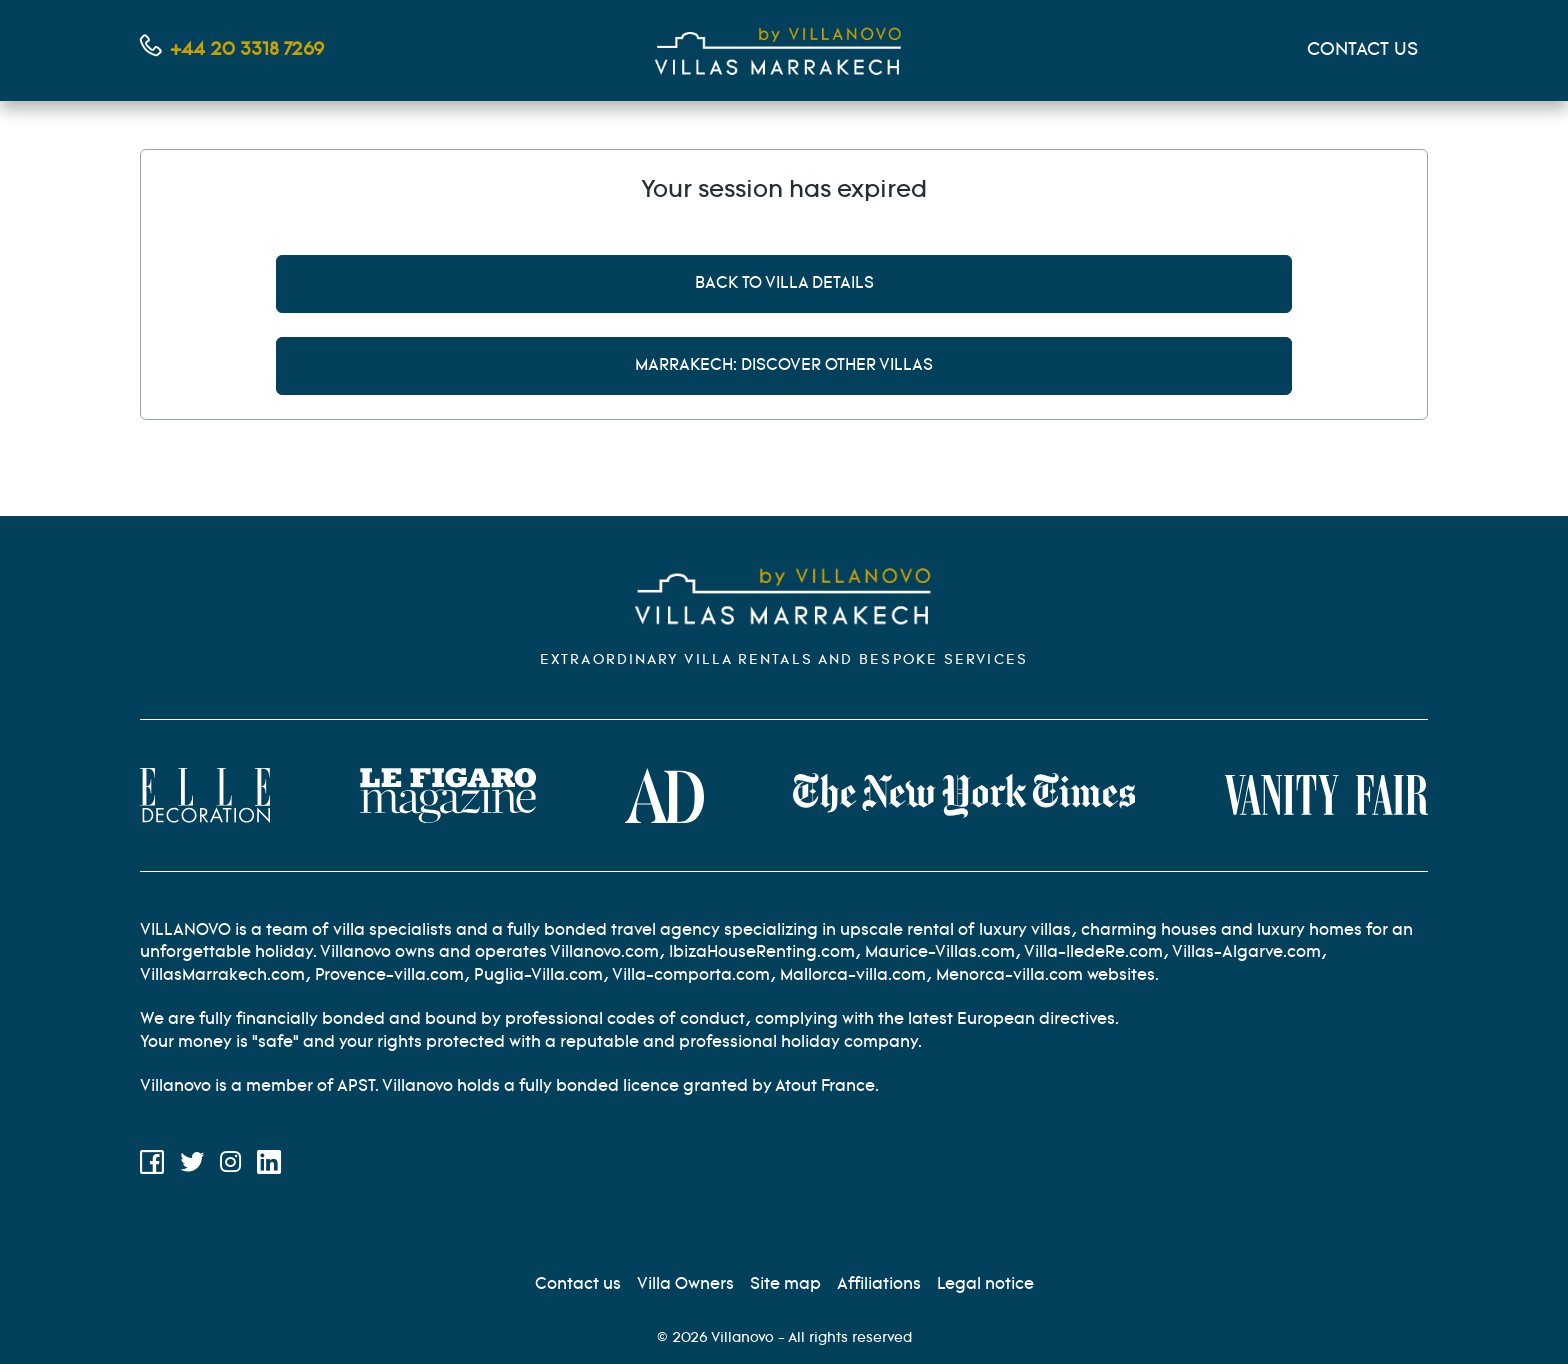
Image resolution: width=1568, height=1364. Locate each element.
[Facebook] (152, 1166)
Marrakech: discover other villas (784, 365)
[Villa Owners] (685, 1284)
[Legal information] (985, 1284)
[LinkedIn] (269, 1166)
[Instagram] (230, 1166)
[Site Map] (785, 1284)
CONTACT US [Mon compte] (1362, 50)
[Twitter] (192, 1166)
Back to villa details (784, 283)
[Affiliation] (879, 1284)
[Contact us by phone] (232, 50)
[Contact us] (578, 1284)
